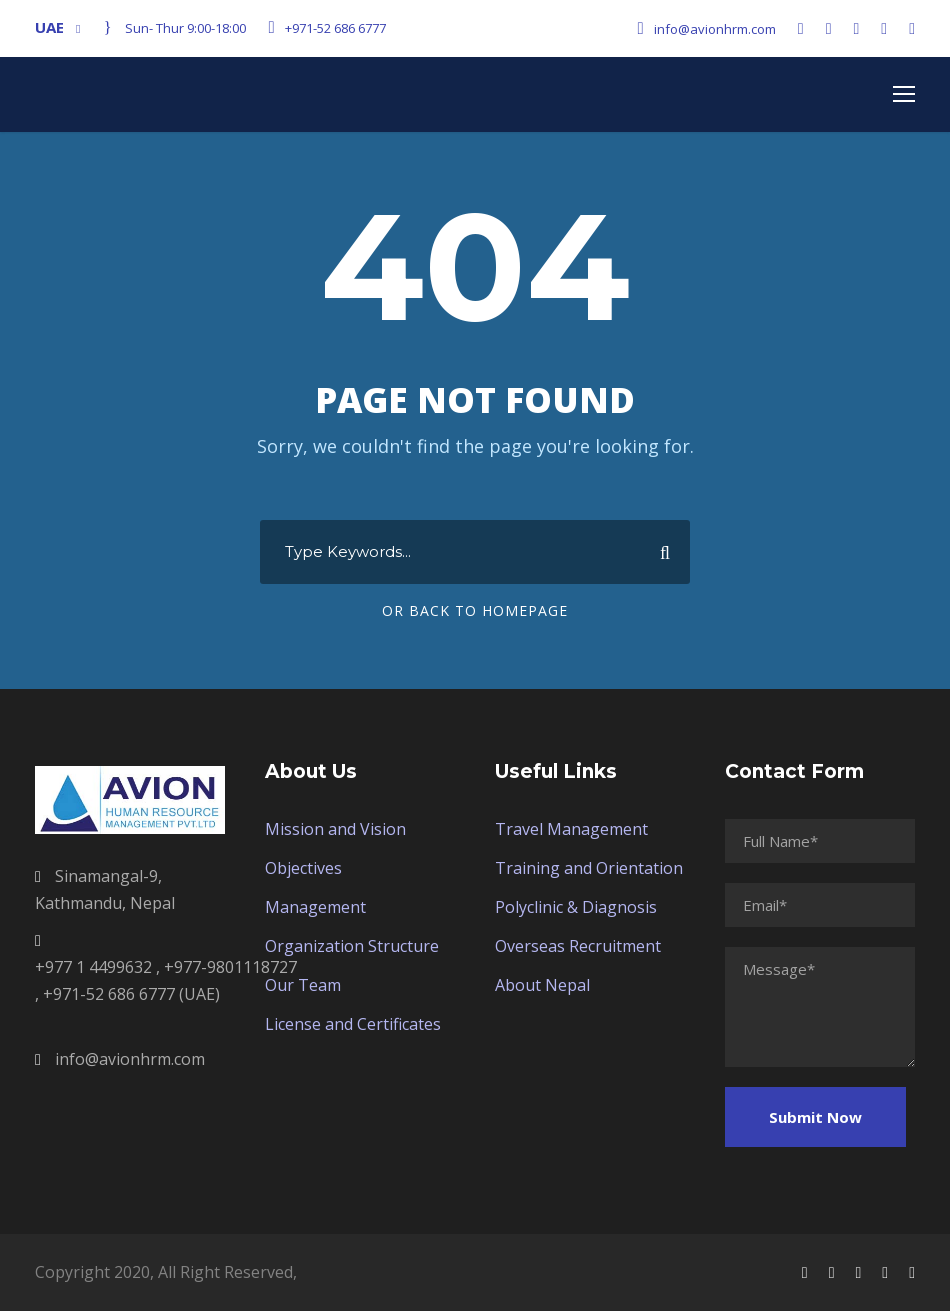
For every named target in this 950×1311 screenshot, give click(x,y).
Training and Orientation (589, 868)
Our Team (303, 985)
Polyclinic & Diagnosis (576, 907)
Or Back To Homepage (475, 610)
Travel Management (571, 829)
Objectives (303, 868)
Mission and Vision (335, 829)
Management (315, 907)
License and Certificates (353, 1024)
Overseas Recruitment (578, 946)
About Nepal (542, 985)
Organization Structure (352, 946)
